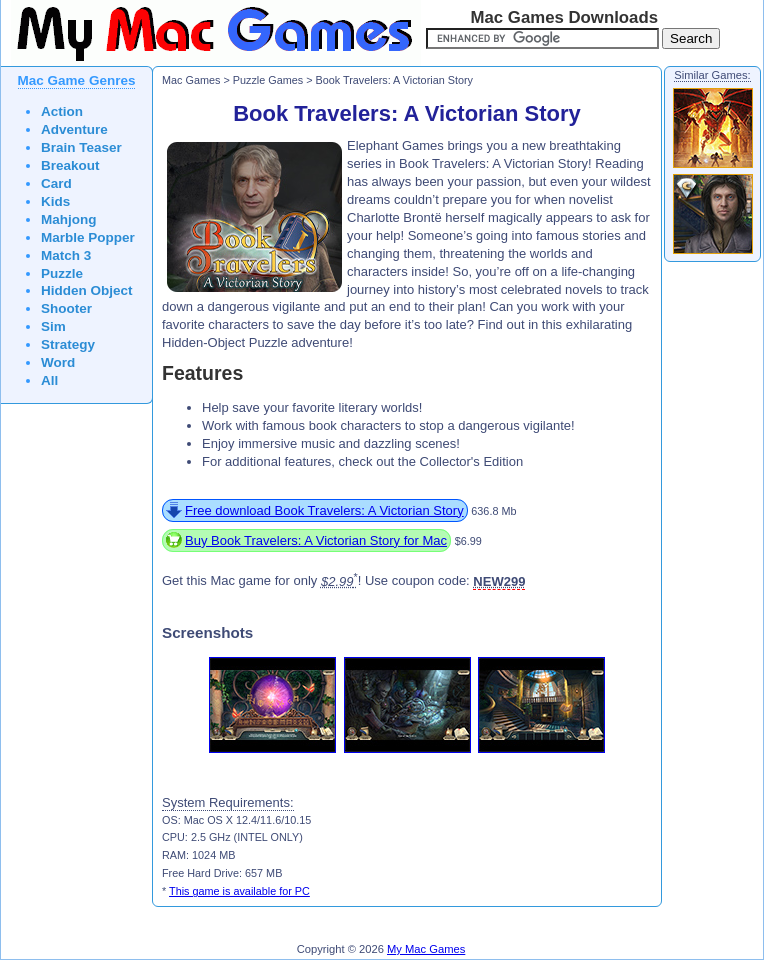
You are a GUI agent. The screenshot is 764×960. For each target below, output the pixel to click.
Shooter (66, 308)
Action (62, 111)
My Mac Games (426, 949)
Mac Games (191, 80)
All (49, 380)
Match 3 (66, 255)
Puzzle (62, 273)
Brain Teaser (81, 147)
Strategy (68, 344)
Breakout (70, 165)
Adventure (74, 129)
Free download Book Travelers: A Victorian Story (324, 510)
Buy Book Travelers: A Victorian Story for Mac (316, 540)
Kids (55, 201)
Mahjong (69, 219)
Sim (53, 326)
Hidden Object (87, 290)
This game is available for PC (239, 891)
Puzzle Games (268, 80)
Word (58, 362)
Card (56, 183)
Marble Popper (88, 237)
